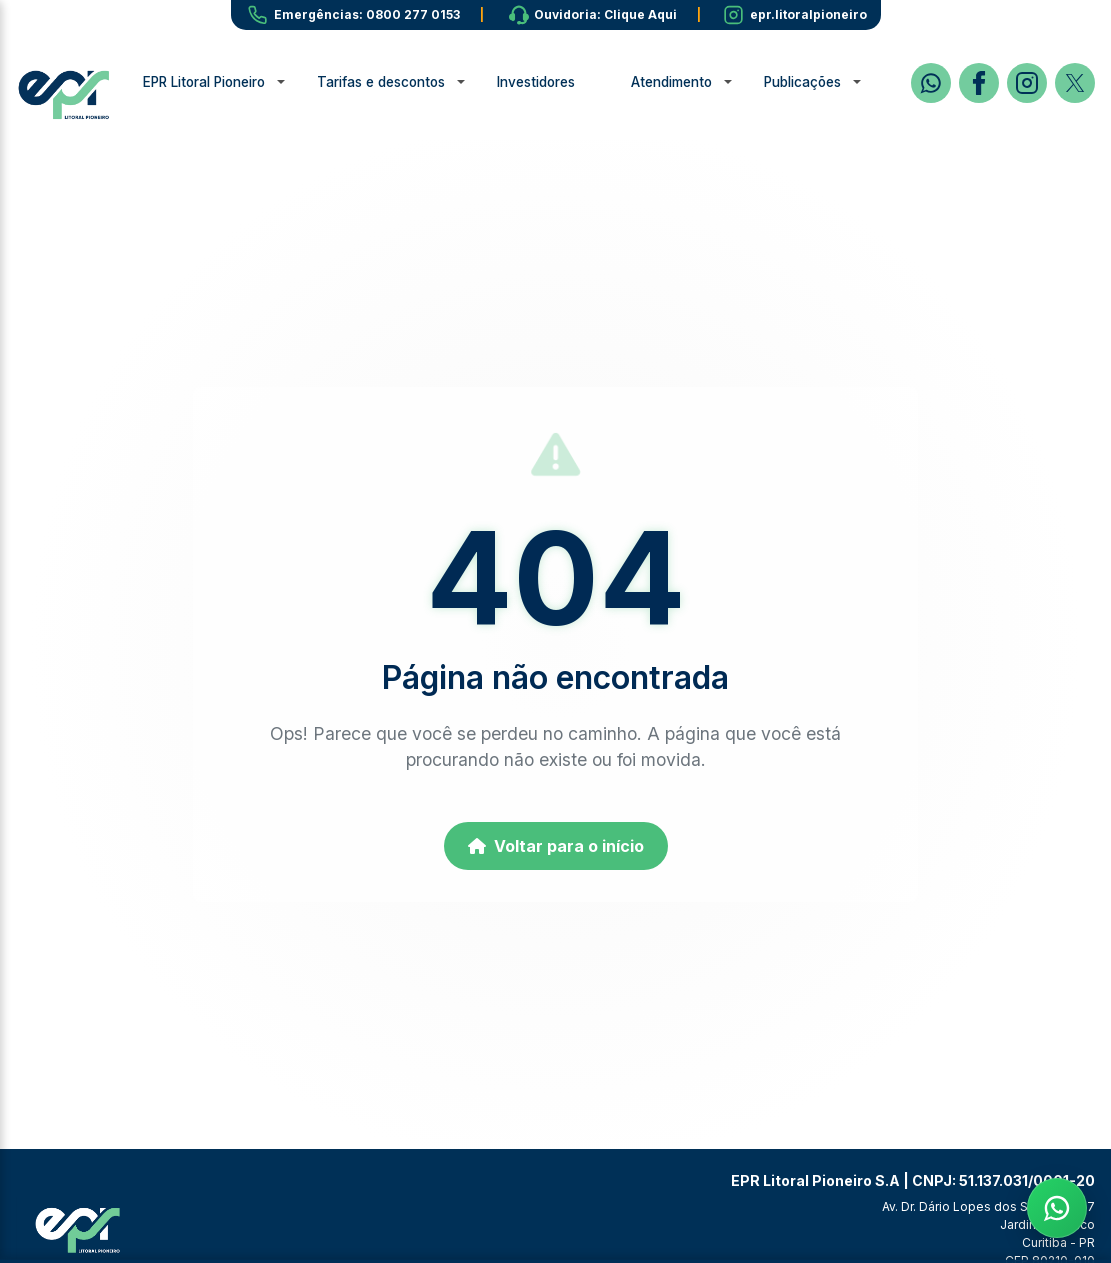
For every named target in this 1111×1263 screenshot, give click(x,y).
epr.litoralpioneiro (808, 14)
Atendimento (705, 82)
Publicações (836, 82)
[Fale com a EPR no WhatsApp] (1057, 1209)
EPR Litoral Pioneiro (238, 82)
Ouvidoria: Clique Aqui (605, 14)
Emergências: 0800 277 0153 (367, 14)
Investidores (570, 82)
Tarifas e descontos (415, 82)
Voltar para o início (556, 846)
